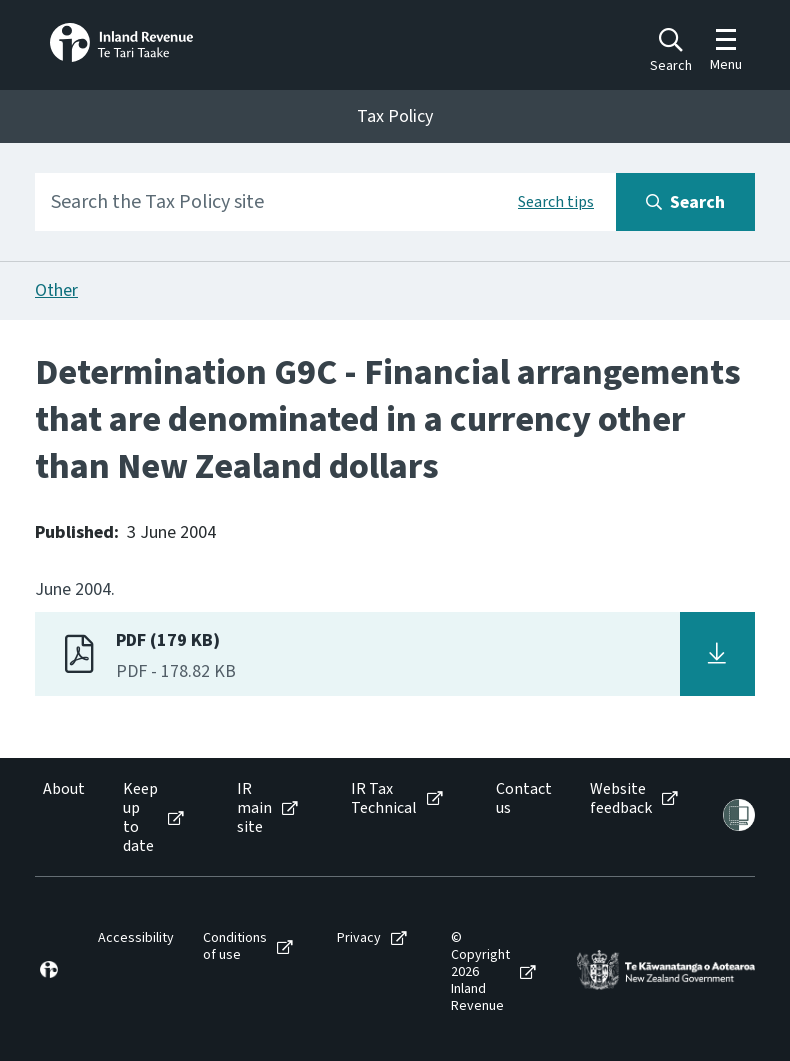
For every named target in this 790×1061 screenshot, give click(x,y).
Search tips (556, 202)
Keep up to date (140, 818)
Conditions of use (235, 947)
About (64, 789)
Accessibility (136, 938)
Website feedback (621, 799)
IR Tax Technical (384, 799)
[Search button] (685, 202)
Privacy (359, 938)
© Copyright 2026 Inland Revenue (480, 972)
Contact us (524, 799)
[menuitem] (62, 818)
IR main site (254, 809)
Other (56, 290)
